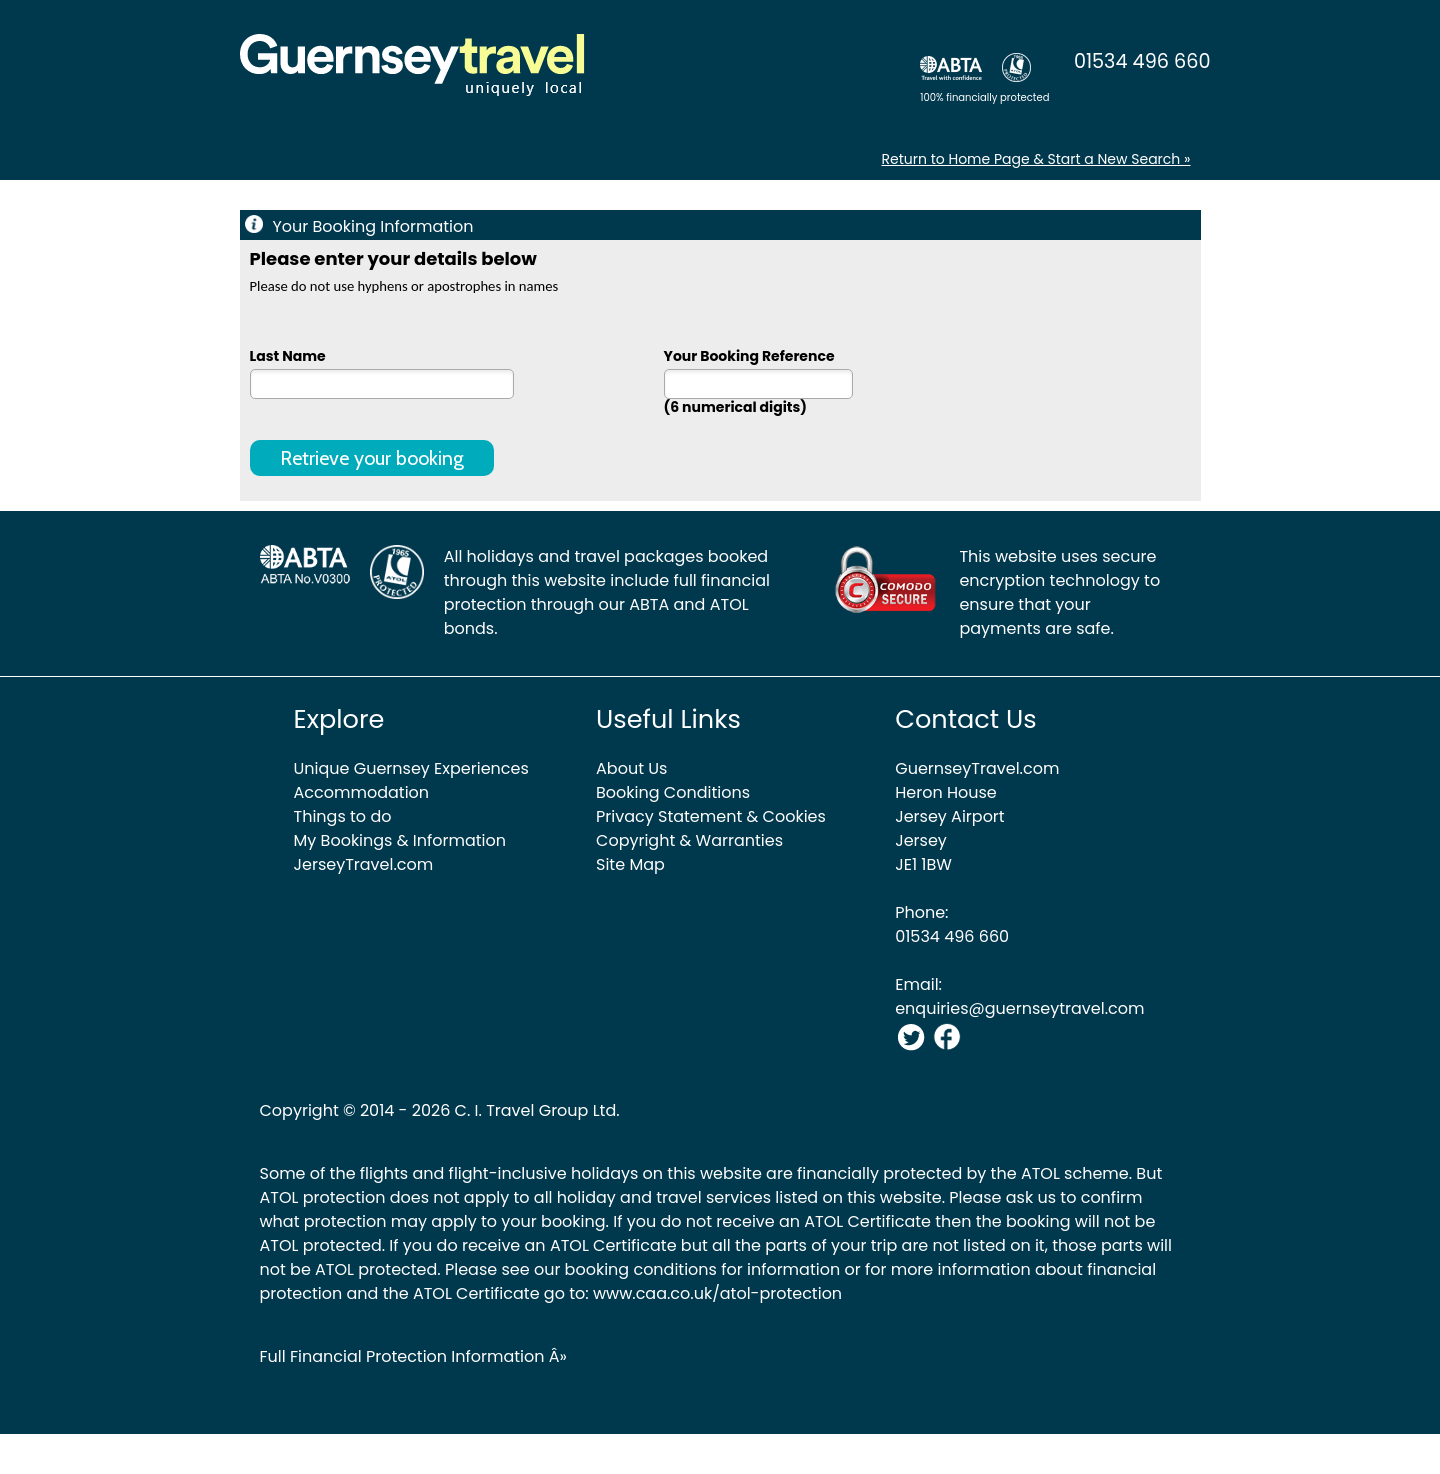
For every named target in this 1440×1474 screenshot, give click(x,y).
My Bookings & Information (400, 840)
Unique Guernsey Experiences (411, 768)
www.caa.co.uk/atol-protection (717, 1293)
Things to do (343, 816)
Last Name (382, 372)
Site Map (630, 864)
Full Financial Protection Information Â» (413, 1356)
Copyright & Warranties (689, 840)
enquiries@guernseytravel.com (1019, 1008)
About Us (631, 768)
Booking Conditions (673, 792)
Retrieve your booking (372, 458)
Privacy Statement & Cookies (711, 816)
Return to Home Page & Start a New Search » (1036, 159)
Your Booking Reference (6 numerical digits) (758, 380)
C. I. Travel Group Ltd (536, 1110)
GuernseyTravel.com (977, 768)
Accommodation (362, 792)
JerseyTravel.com (364, 864)
